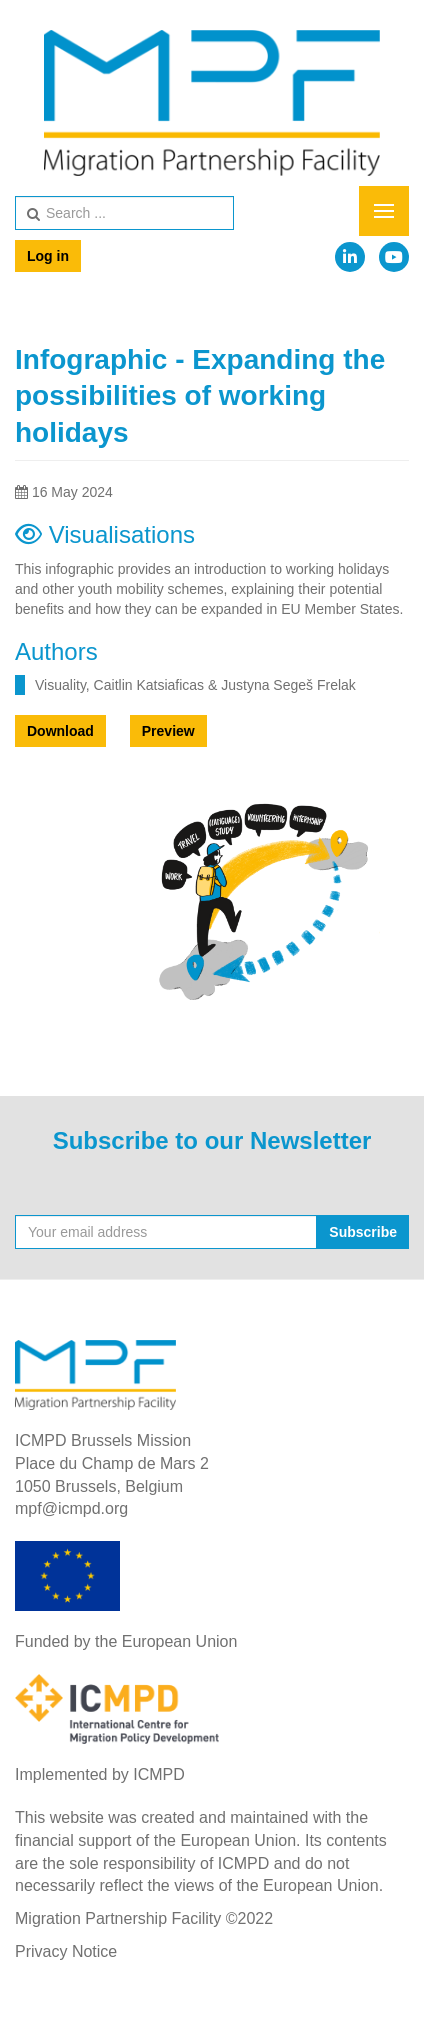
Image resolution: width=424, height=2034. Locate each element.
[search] (124, 213)
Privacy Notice (66, 1951)
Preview (168, 731)
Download (60, 731)
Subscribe (363, 1232)
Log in (48, 256)
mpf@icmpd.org (71, 1508)
